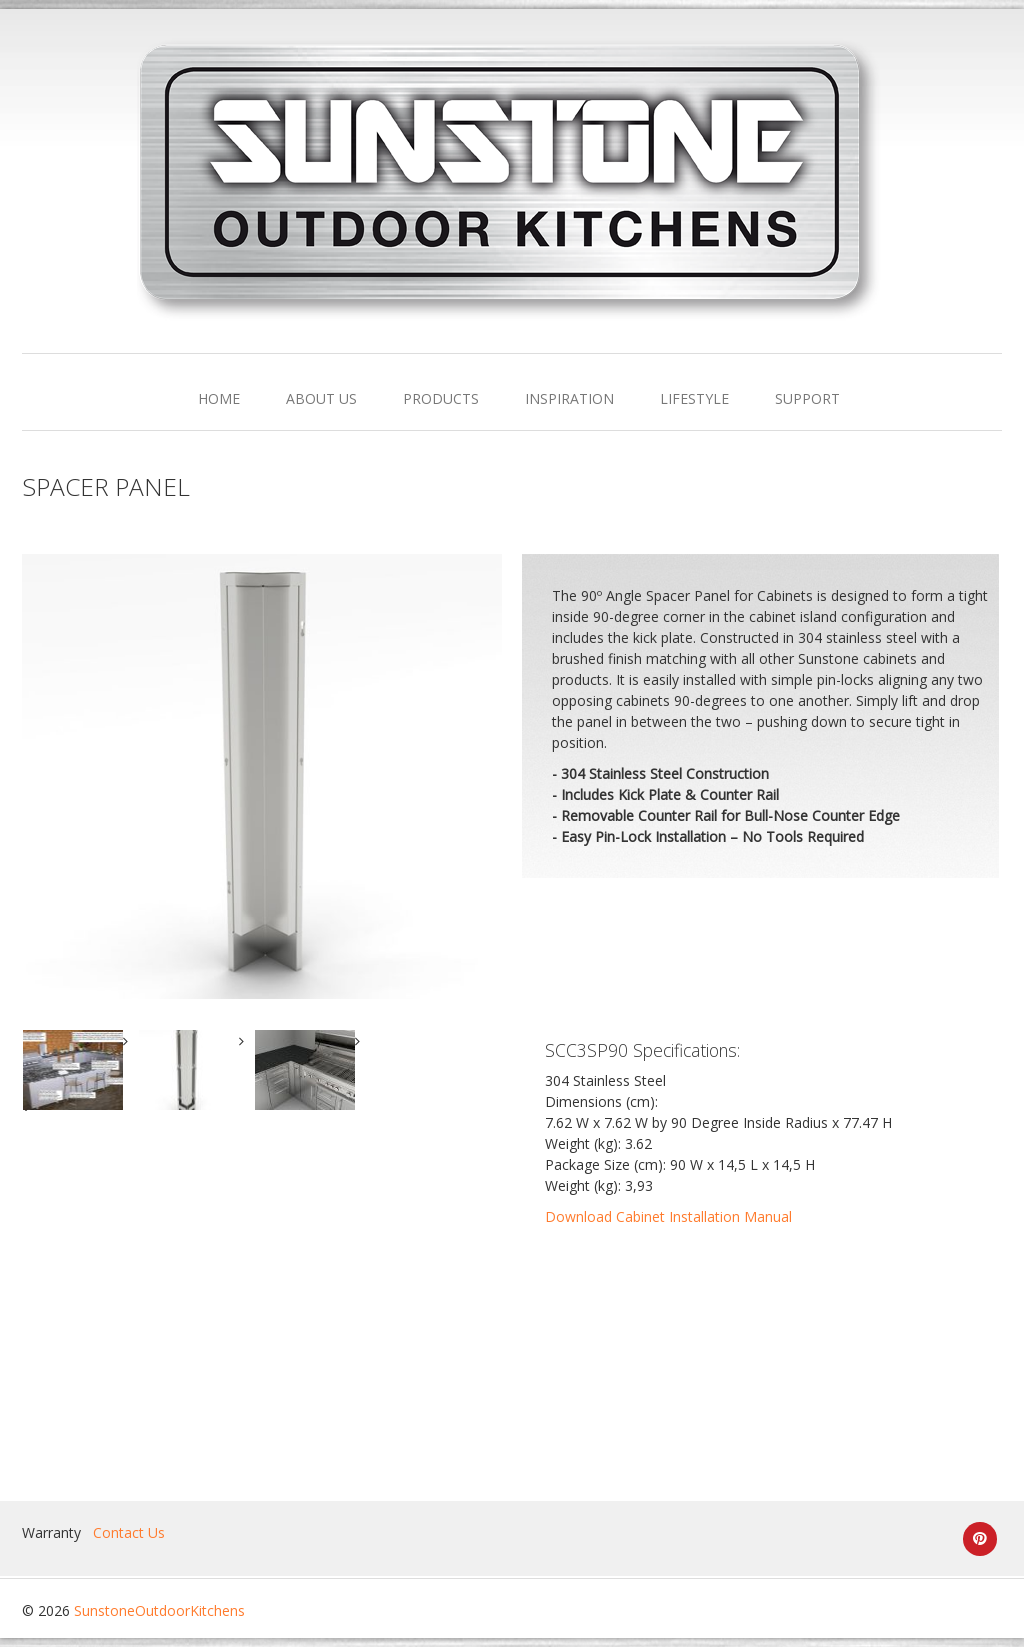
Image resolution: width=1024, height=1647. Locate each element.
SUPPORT (807, 398)
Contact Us (129, 1532)
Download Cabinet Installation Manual (668, 1216)
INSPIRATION (569, 398)
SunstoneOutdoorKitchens (159, 1610)
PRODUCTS (441, 398)
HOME (219, 398)
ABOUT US (321, 398)
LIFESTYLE (694, 398)
